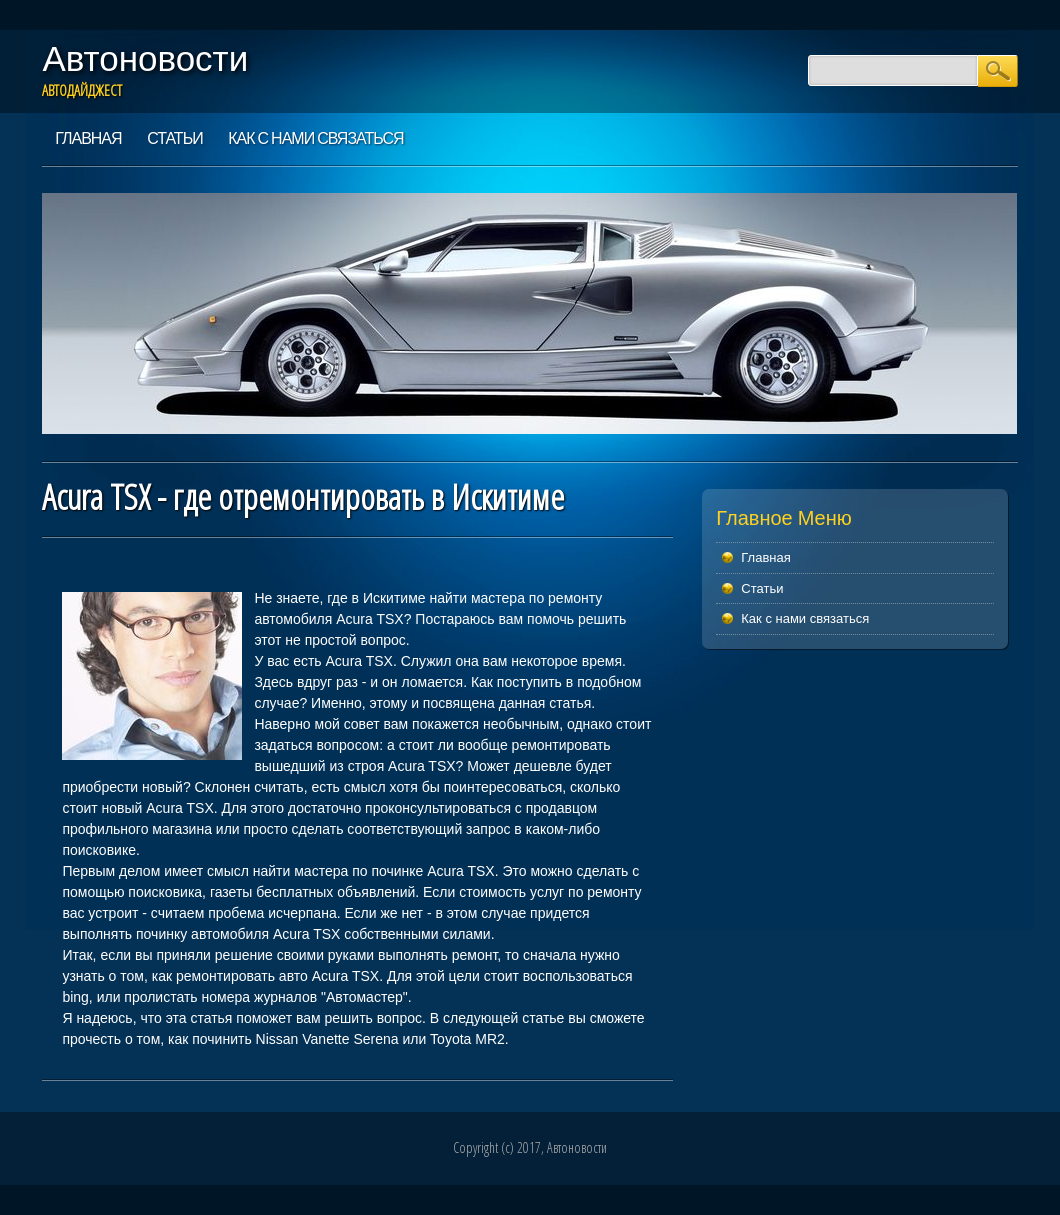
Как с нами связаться (315, 138)
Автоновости (145, 58)
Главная (88, 138)
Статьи (174, 138)
